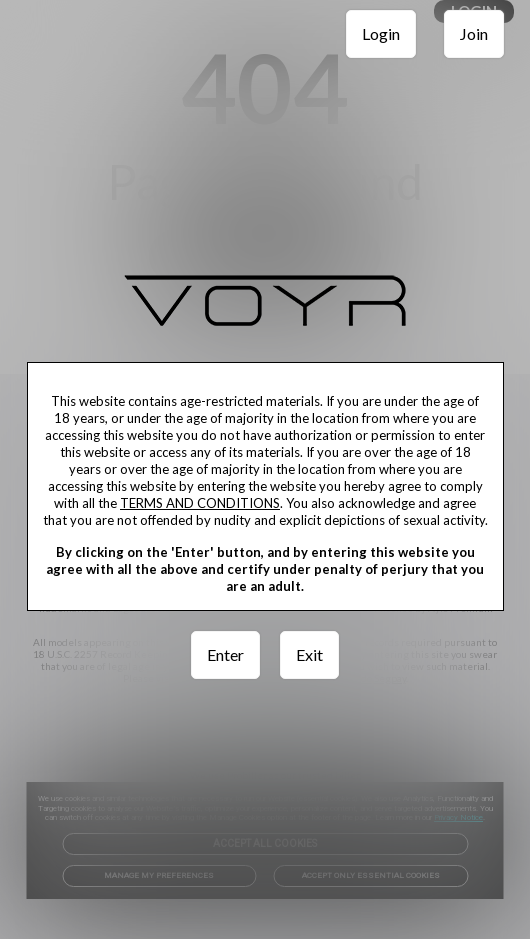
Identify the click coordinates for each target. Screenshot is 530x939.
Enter (225, 654)
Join (474, 33)
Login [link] (381, 33)
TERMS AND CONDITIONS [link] (200, 503)
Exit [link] (309, 654)
